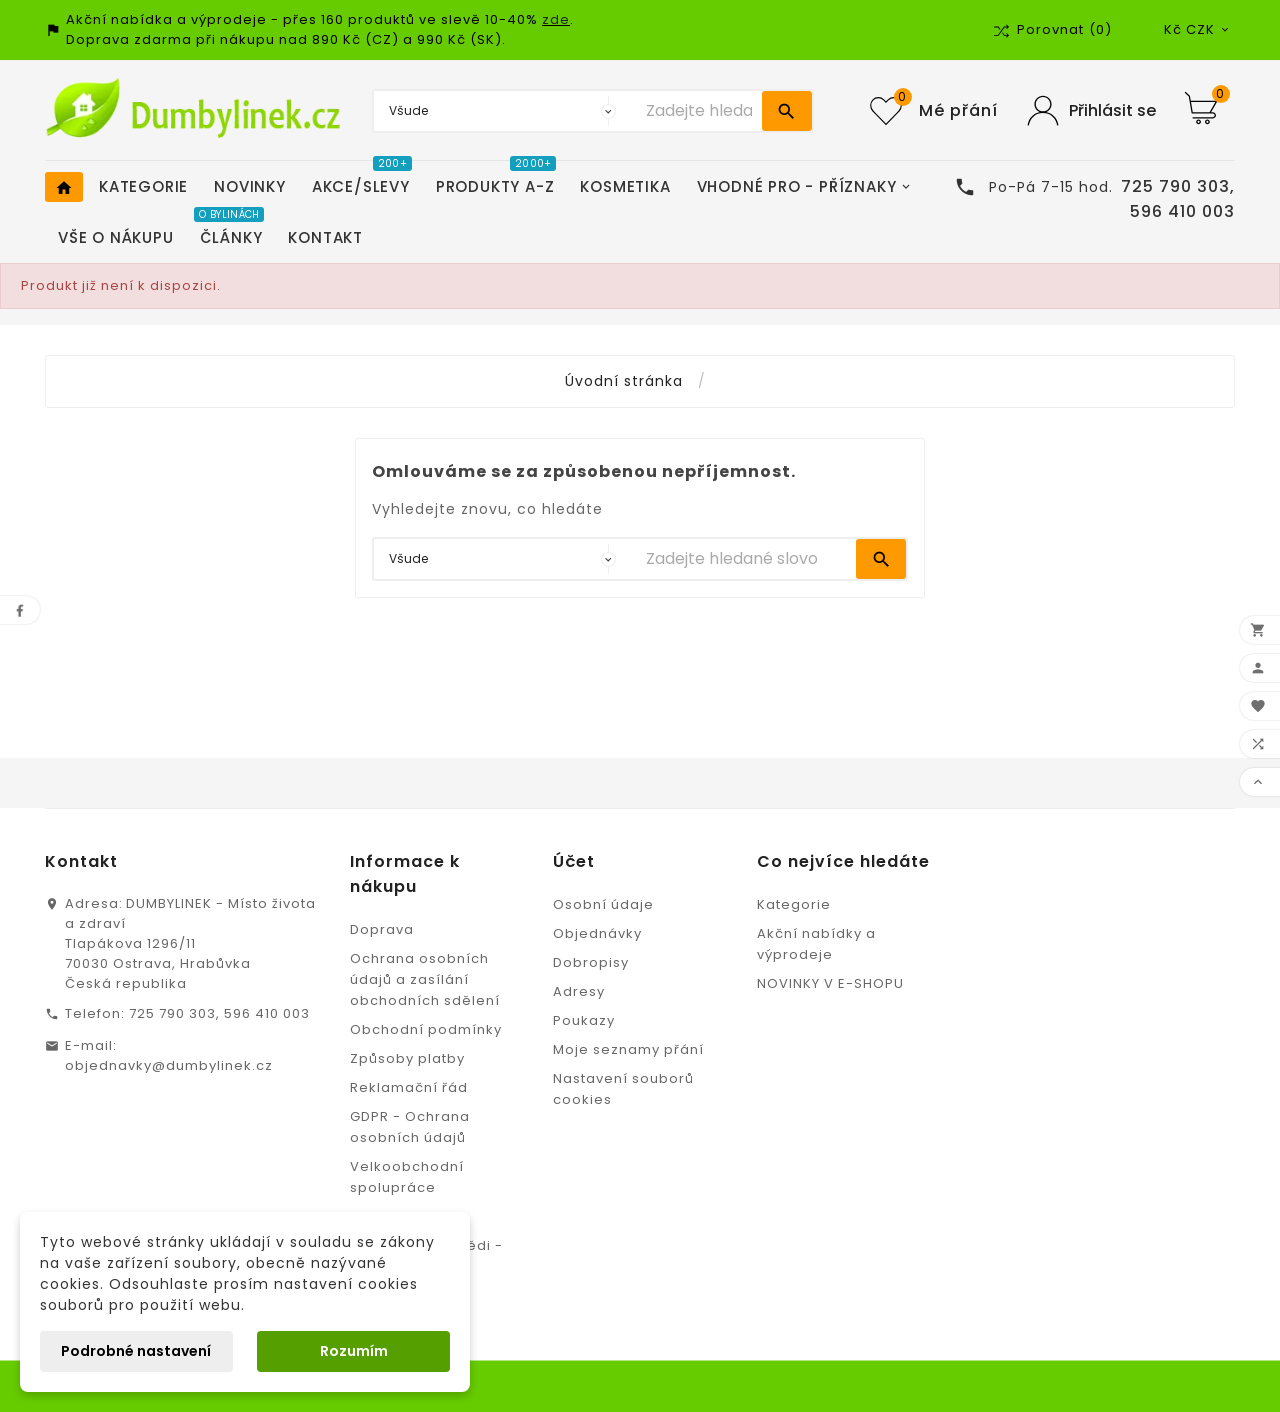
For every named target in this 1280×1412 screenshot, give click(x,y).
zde (556, 19)
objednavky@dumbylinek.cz (169, 1065)
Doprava (382, 929)
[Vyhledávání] (699, 111)
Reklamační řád (409, 1087)
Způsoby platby (407, 1058)
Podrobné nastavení (136, 1351)
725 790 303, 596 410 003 (219, 1013)
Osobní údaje (603, 904)
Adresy (579, 991)
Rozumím (354, 1351)
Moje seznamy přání (628, 1049)
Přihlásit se (1112, 110)
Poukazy (584, 1020)
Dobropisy (591, 962)
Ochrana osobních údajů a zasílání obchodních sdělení (425, 979)
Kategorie (794, 904)
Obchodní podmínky (426, 1029)
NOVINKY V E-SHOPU (830, 983)
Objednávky (597, 933)
